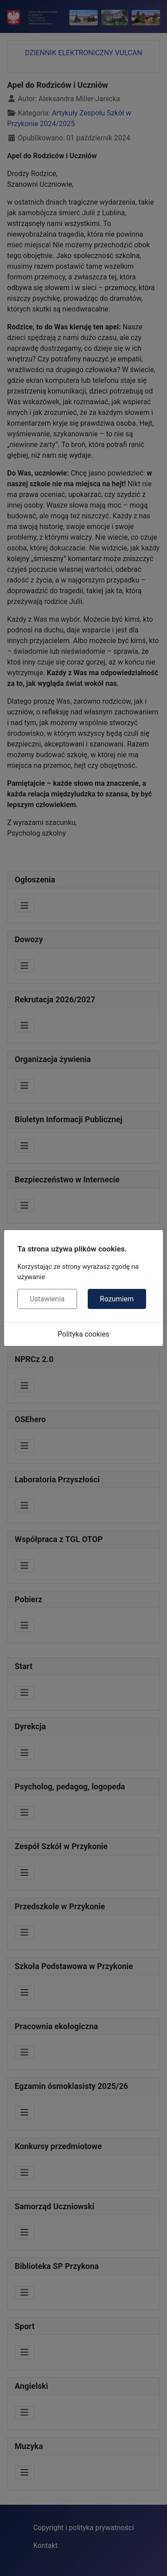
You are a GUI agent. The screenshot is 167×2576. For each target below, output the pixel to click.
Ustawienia (47, 1299)
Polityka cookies (84, 1334)
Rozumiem (117, 1299)
